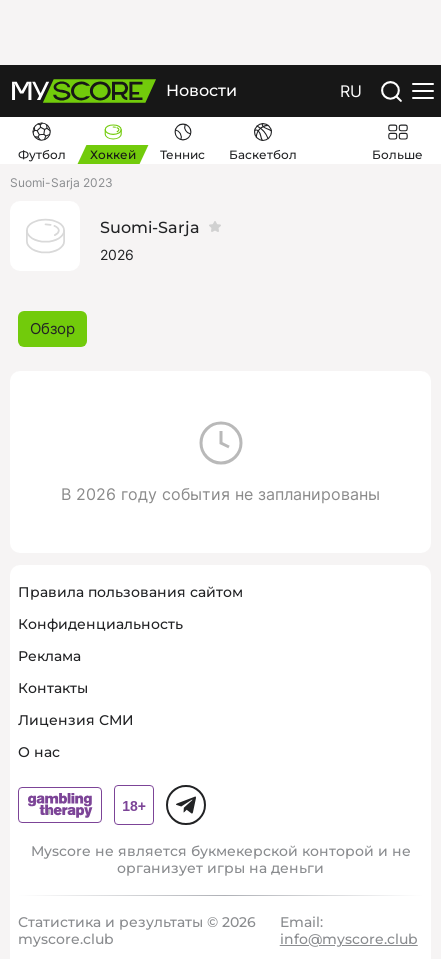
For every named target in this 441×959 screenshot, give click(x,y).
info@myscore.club (349, 939)
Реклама (49, 656)
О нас (39, 752)
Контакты (53, 688)
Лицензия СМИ (76, 720)
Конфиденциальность (100, 624)
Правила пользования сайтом (130, 592)
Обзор (52, 328)
